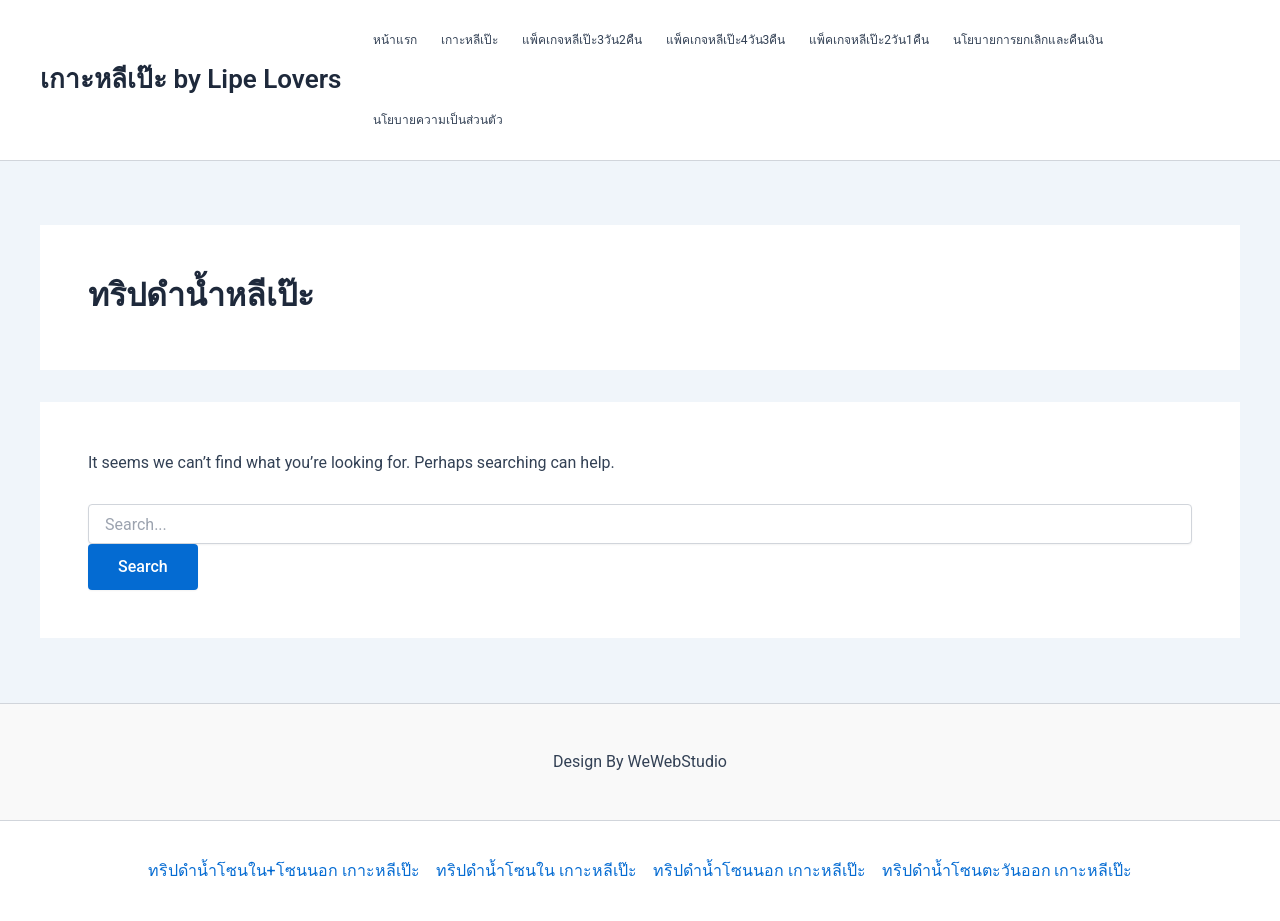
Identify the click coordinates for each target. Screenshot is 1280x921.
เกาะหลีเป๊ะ (469, 40)
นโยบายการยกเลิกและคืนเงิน (1028, 40)
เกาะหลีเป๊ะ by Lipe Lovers (190, 79)
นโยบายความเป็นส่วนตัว (438, 120)
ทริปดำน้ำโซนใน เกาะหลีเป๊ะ (536, 870)
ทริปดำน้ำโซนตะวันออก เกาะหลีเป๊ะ (1007, 870)
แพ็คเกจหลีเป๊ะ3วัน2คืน (582, 40)
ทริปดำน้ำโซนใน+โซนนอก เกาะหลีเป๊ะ (284, 870)
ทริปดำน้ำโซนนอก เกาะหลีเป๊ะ (759, 870)
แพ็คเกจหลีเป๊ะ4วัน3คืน (726, 40)
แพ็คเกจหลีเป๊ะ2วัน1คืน (869, 40)
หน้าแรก (395, 40)
